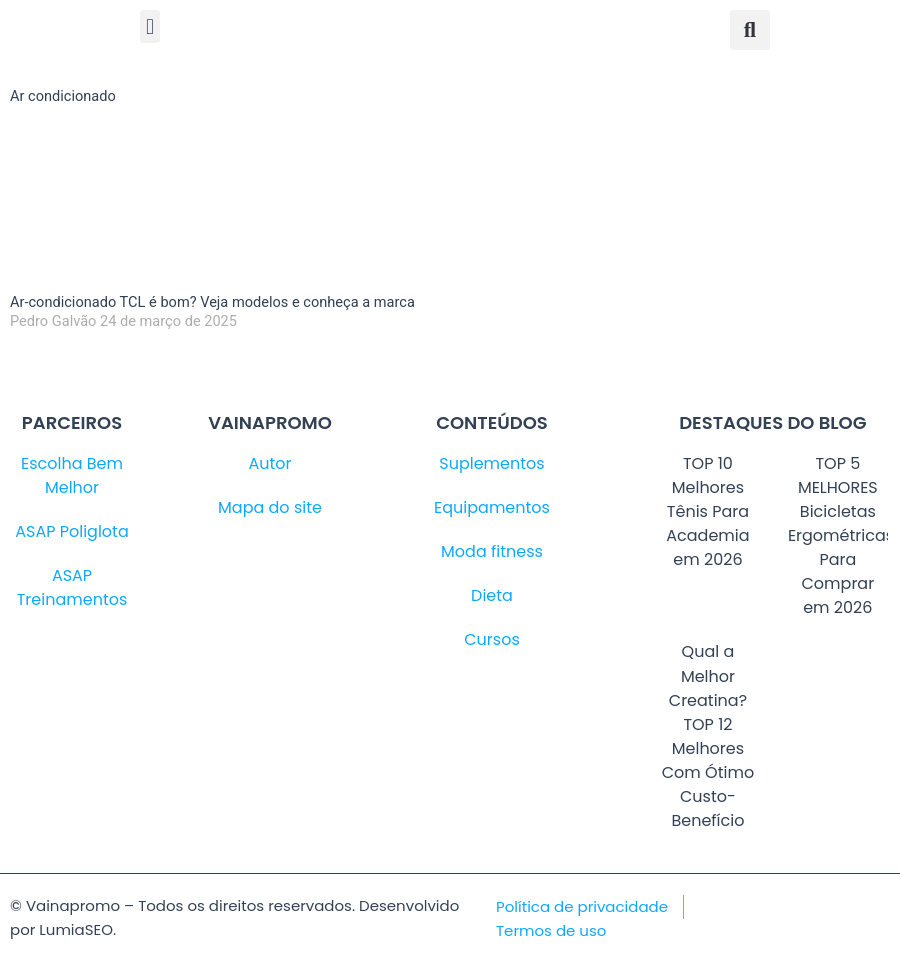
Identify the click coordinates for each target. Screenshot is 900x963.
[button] (149, 26)
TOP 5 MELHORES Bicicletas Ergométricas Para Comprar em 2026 (841, 535)
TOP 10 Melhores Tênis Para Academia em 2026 (707, 511)
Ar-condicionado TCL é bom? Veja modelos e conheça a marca (212, 302)
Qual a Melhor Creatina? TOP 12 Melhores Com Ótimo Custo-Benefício (708, 735)
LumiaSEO (76, 929)
